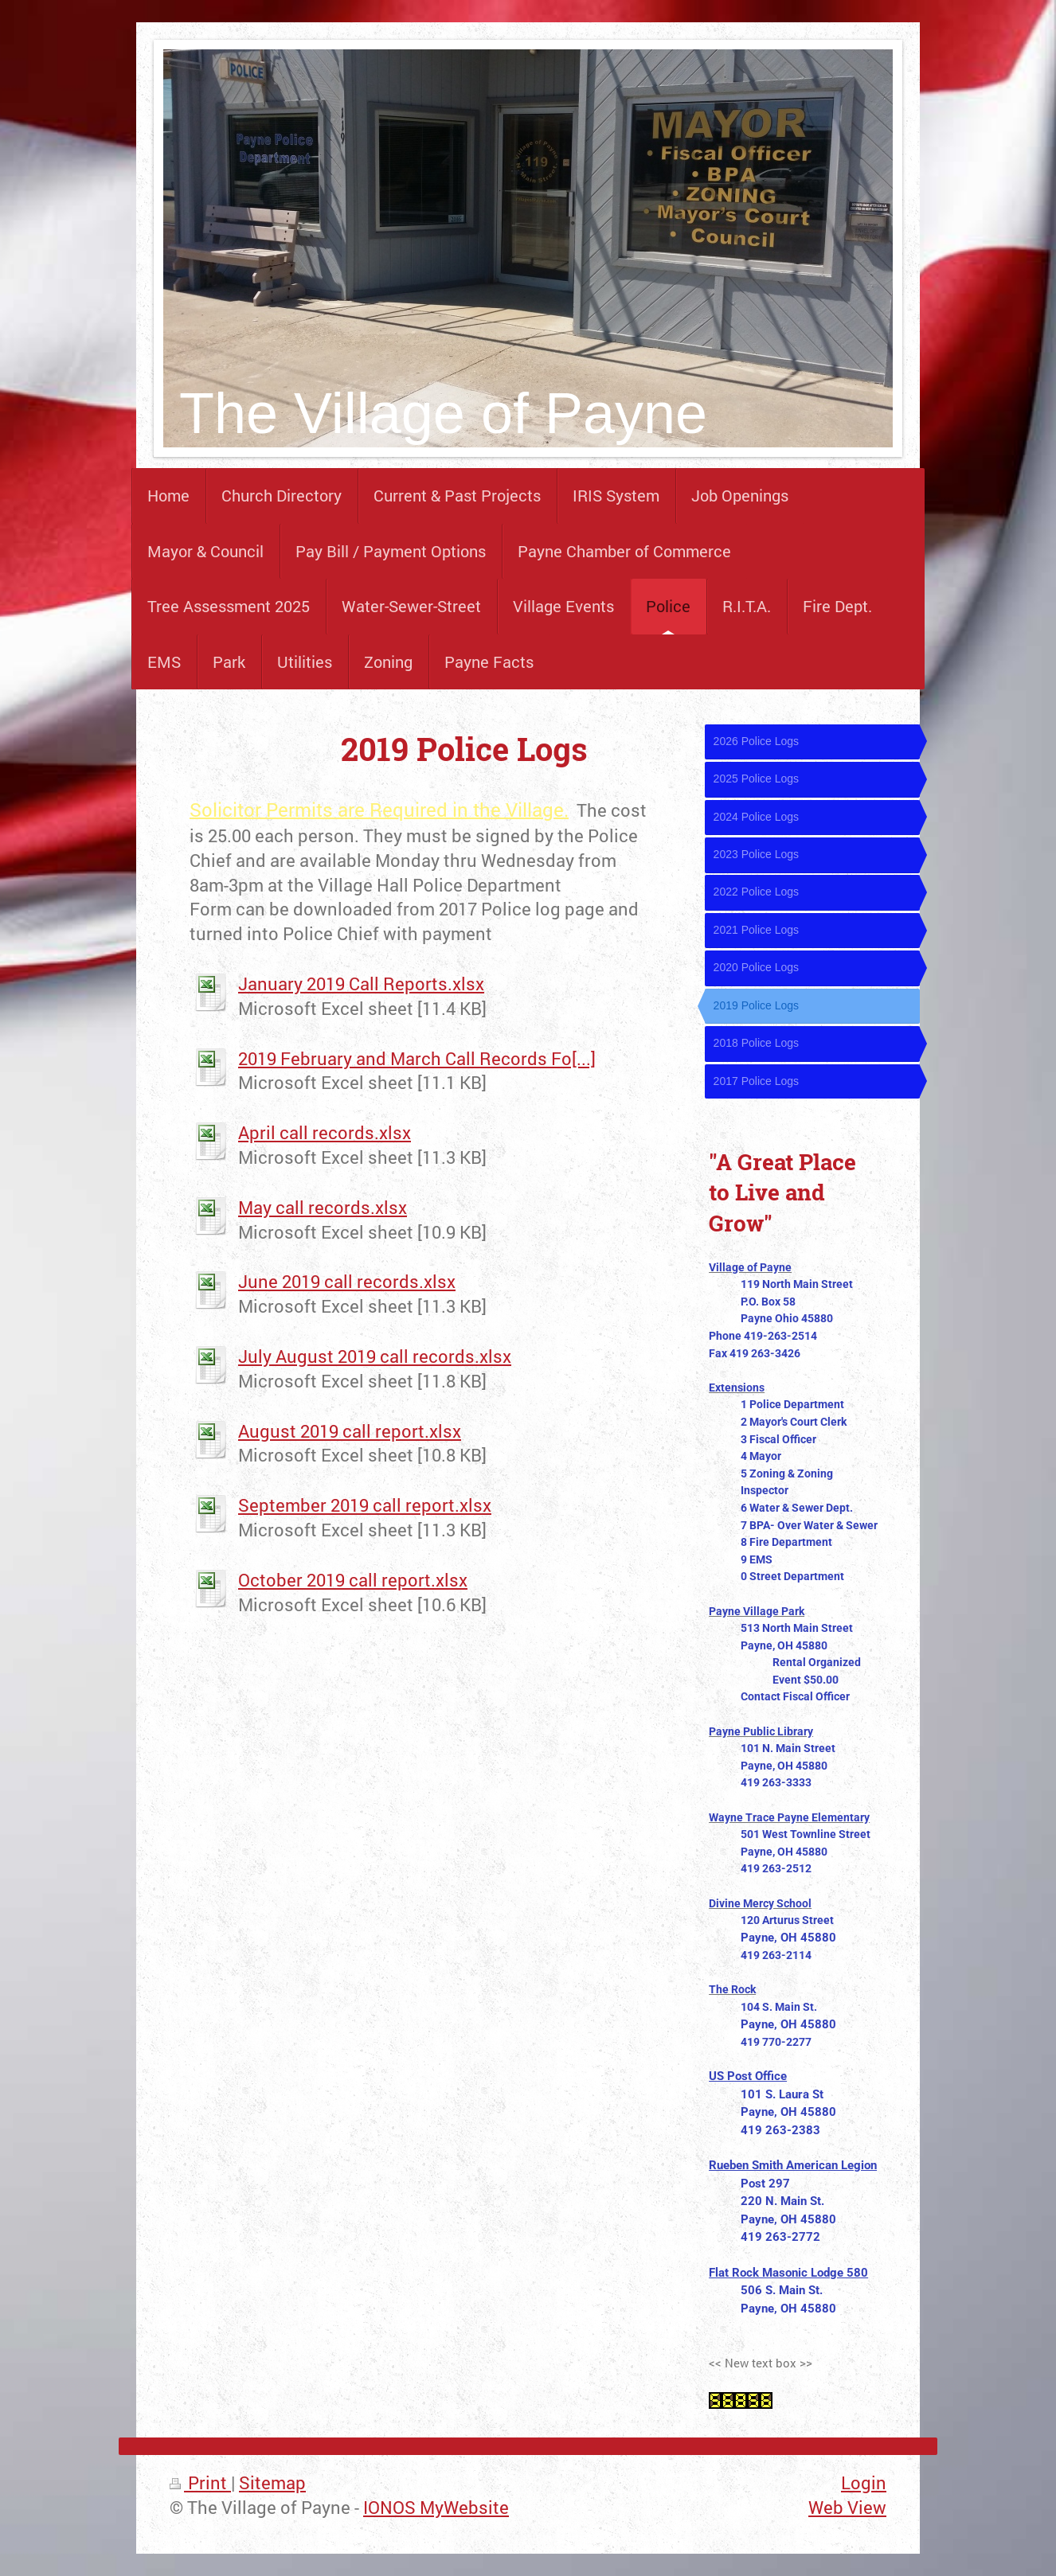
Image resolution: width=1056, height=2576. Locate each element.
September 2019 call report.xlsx (364, 1504)
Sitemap (272, 2482)
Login (863, 2482)
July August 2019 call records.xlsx (374, 1356)
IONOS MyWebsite (436, 2507)
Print (200, 2482)
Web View (847, 2507)
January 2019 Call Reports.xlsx (361, 983)
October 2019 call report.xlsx (352, 1579)
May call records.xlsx (322, 1207)
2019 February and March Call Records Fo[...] (417, 1058)
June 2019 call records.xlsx (347, 1281)
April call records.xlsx (324, 1132)
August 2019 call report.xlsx (349, 1430)
